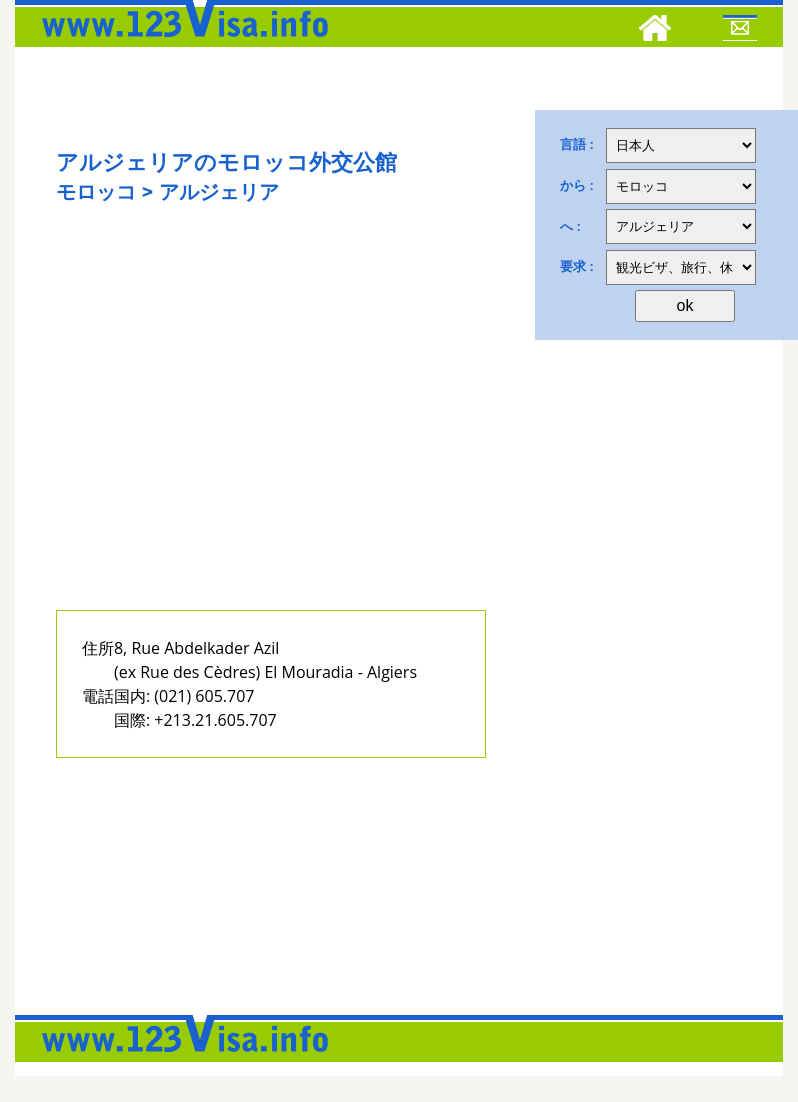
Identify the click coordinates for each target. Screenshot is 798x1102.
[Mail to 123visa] (740, 31)
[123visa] (180, 43)
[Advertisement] (263, 428)
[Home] (655, 31)
